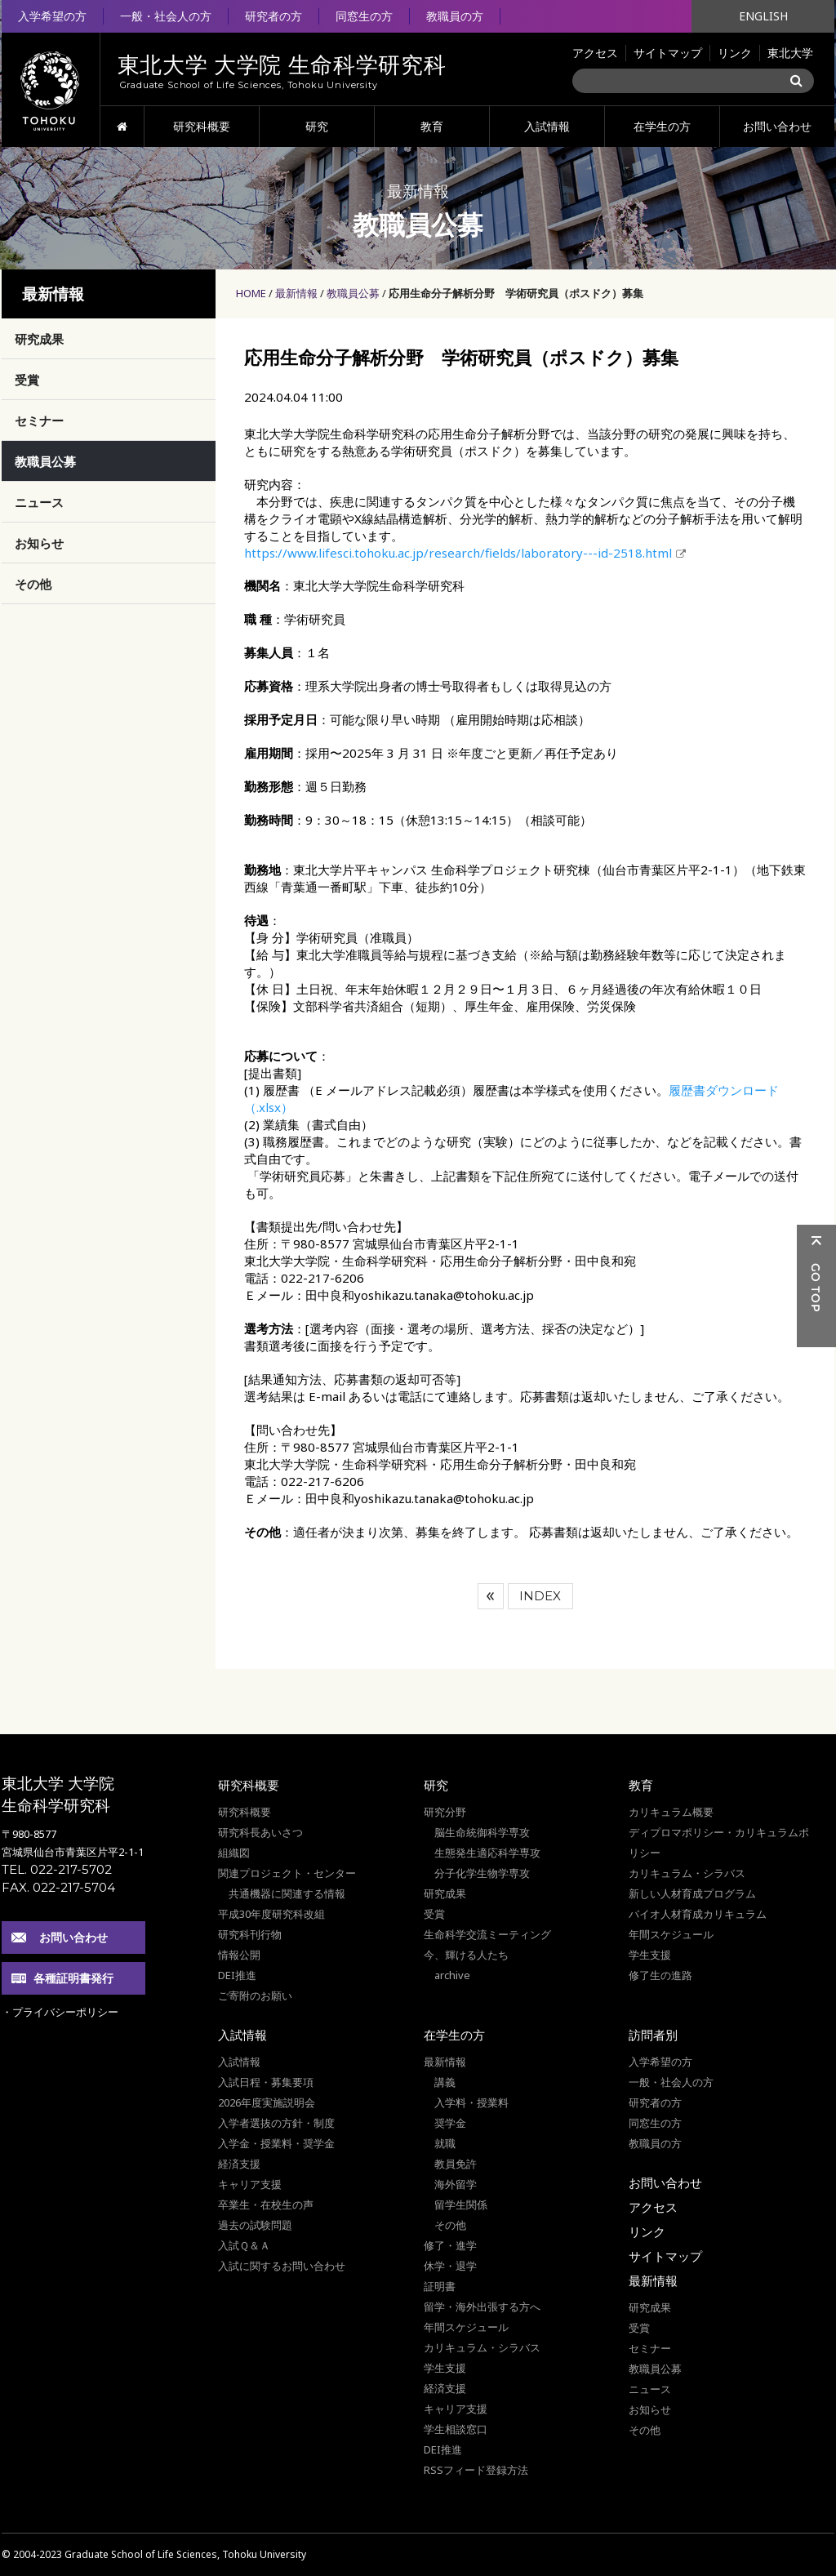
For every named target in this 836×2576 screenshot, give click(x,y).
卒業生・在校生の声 (266, 2204)
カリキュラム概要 (671, 1811)
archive (452, 1975)
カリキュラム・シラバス (687, 1873)
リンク (735, 52)
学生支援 (650, 1954)
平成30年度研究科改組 (271, 1913)
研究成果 (39, 339)
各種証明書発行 (73, 1978)
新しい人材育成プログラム (692, 1893)
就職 (445, 2143)
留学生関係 (460, 2204)
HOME (122, 126)
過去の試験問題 (255, 2225)
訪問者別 (653, 2035)
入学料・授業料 (471, 2102)
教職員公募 (353, 293)
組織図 (234, 1852)
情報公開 (239, 1954)
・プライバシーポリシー (60, 2011)
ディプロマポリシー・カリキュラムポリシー (719, 1842)
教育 (431, 126)
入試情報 (547, 126)
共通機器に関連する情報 (287, 1893)
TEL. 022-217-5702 (57, 1869)
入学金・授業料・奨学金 (276, 2143)
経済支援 (239, 2163)
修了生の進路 (660, 1975)
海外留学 (455, 2184)
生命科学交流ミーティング (487, 1934)
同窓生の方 (364, 16)
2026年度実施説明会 (266, 2102)
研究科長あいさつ (260, 1832)
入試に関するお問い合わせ (281, 2265)
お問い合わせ (777, 126)
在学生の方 (662, 126)
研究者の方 (273, 16)
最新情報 (296, 293)
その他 (33, 584)
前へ (491, 1596)
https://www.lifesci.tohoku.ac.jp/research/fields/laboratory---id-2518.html (458, 553)
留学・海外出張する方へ (482, 2306)
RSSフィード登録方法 (476, 2470)
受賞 (27, 379)
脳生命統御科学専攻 (482, 1832)
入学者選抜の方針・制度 (276, 2123)
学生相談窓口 (455, 2429)
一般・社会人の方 (165, 16)
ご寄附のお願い (255, 1995)
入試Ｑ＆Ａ (244, 2245)
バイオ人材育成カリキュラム (698, 1913)
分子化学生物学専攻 (482, 1873)
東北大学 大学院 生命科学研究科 (58, 1794)
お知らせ (39, 543)
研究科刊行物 (250, 1934)
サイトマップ (668, 52)
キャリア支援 (250, 2184)
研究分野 (445, 1811)
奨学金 (450, 2123)
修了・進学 (450, 2245)
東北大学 (790, 52)
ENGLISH (763, 16)
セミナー (39, 420)
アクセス (595, 52)
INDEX (540, 1596)
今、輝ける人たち (466, 1954)
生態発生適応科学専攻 (487, 1852)
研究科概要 (201, 126)
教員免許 (455, 2163)
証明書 (440, 2286)
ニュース (39, 502)
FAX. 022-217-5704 (58, 1887)
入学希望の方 (52, 16)
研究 (316, 126)
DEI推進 (237, 1975)
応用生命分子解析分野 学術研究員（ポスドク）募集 (516, 293)
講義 (445, 2082)
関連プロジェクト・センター (287, 1873)
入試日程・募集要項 (266, 2082)
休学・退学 (450, 2265)
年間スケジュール (671, 1934)
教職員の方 (454, 16)
